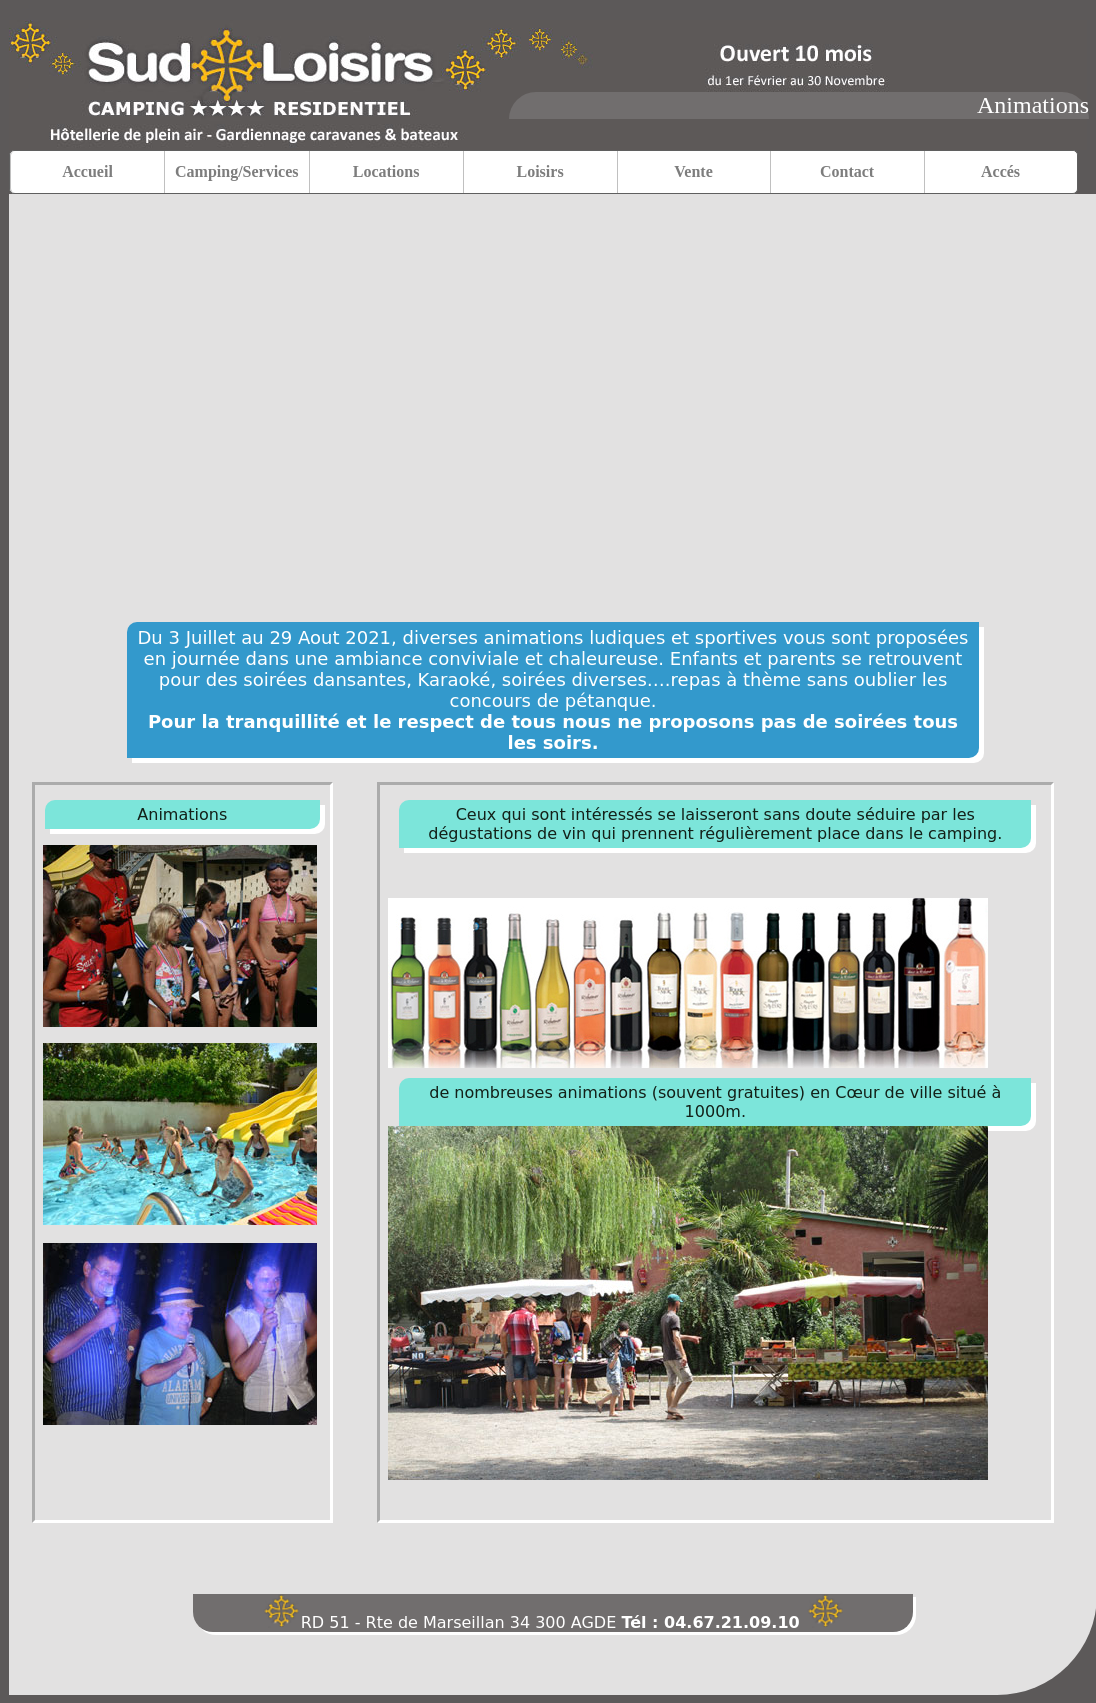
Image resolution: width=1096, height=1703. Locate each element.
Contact (847, 171)
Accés (1000, 171)
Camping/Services (237, 171)
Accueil (87, 171)
